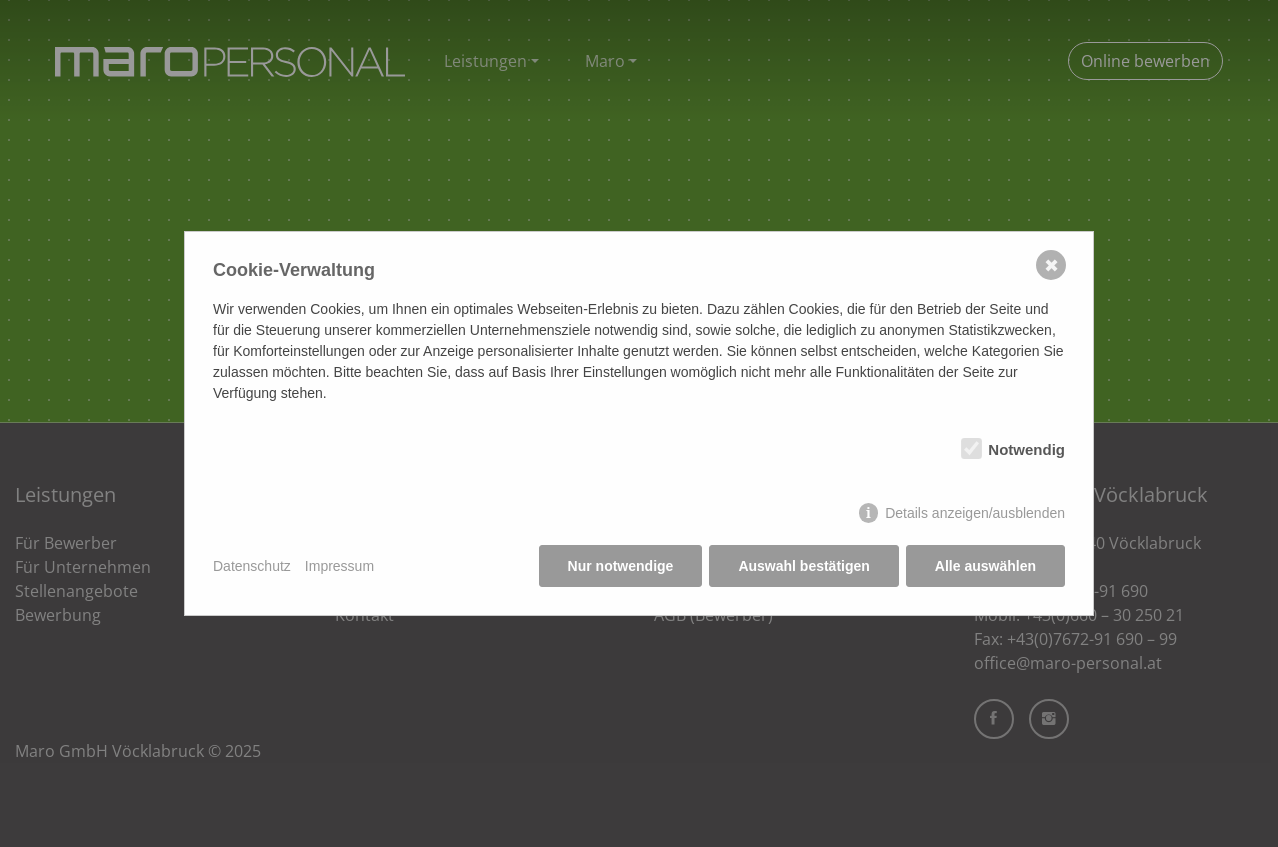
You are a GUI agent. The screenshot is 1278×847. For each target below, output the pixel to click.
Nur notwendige (621, 566)
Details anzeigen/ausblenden (975, 513)
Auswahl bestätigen (803, 566)
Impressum (339, 566)
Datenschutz (252, 566)
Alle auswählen (985, 566)
